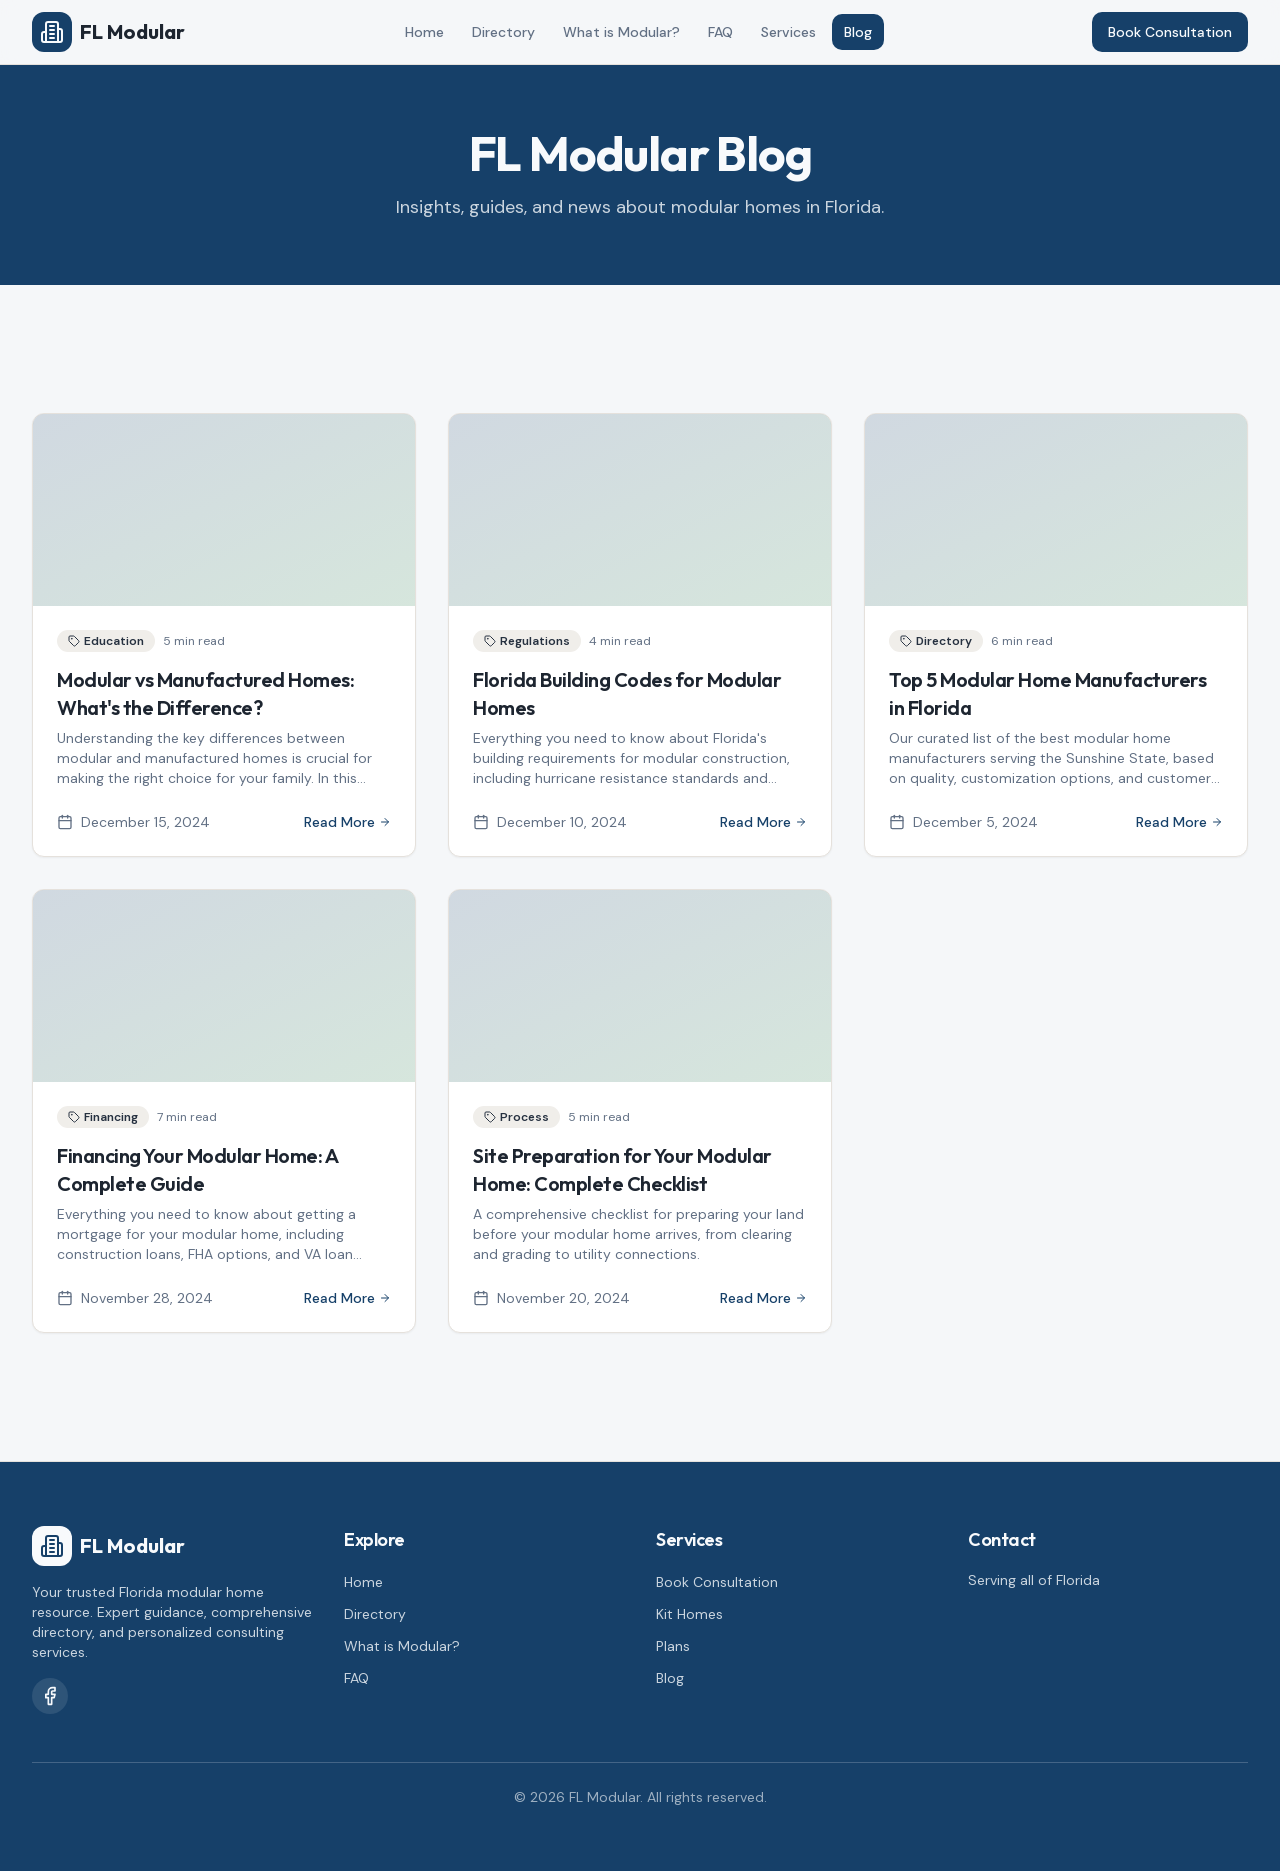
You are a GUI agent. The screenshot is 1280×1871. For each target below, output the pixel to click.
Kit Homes (689, 1614)
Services (788, 32)
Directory (503, 32)
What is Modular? (621, 32)
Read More (347, 822)
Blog (858, 32)
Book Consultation (1170, 32)
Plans (673, 1646)
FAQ (720, 32)
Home (424, 32)
